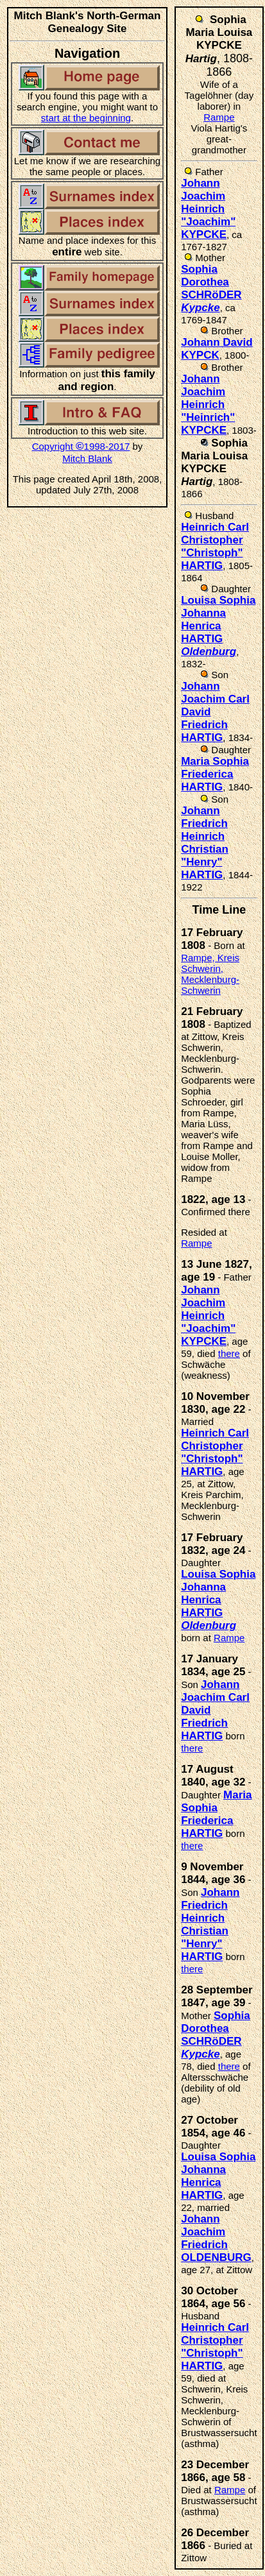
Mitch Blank (87, 458)
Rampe (218, 117)
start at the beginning (86, 117)
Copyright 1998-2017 (81, 446)
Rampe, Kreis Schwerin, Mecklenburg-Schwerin (210, 974)
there (229, 1353)
